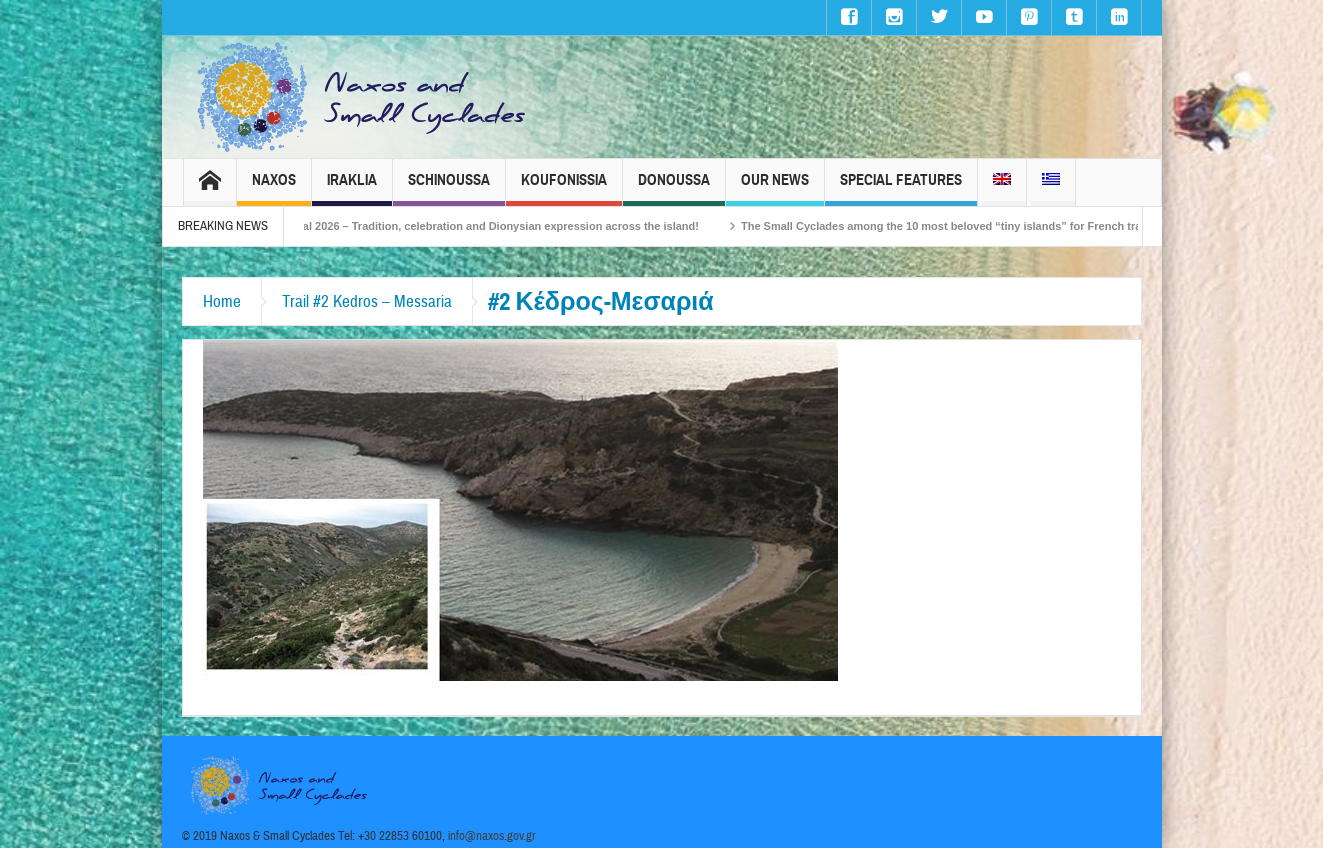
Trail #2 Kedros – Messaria (367, 301)
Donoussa (674, 188)
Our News (775, 188)
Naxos (274, 188)
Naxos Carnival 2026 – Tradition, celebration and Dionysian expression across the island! (497, 226)
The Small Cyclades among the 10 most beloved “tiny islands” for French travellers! (992, 226)
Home (222, 301)
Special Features (901, 188)
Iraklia (352, 188)
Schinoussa (449, 188)
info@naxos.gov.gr (492, 836)
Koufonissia (564, 188)
